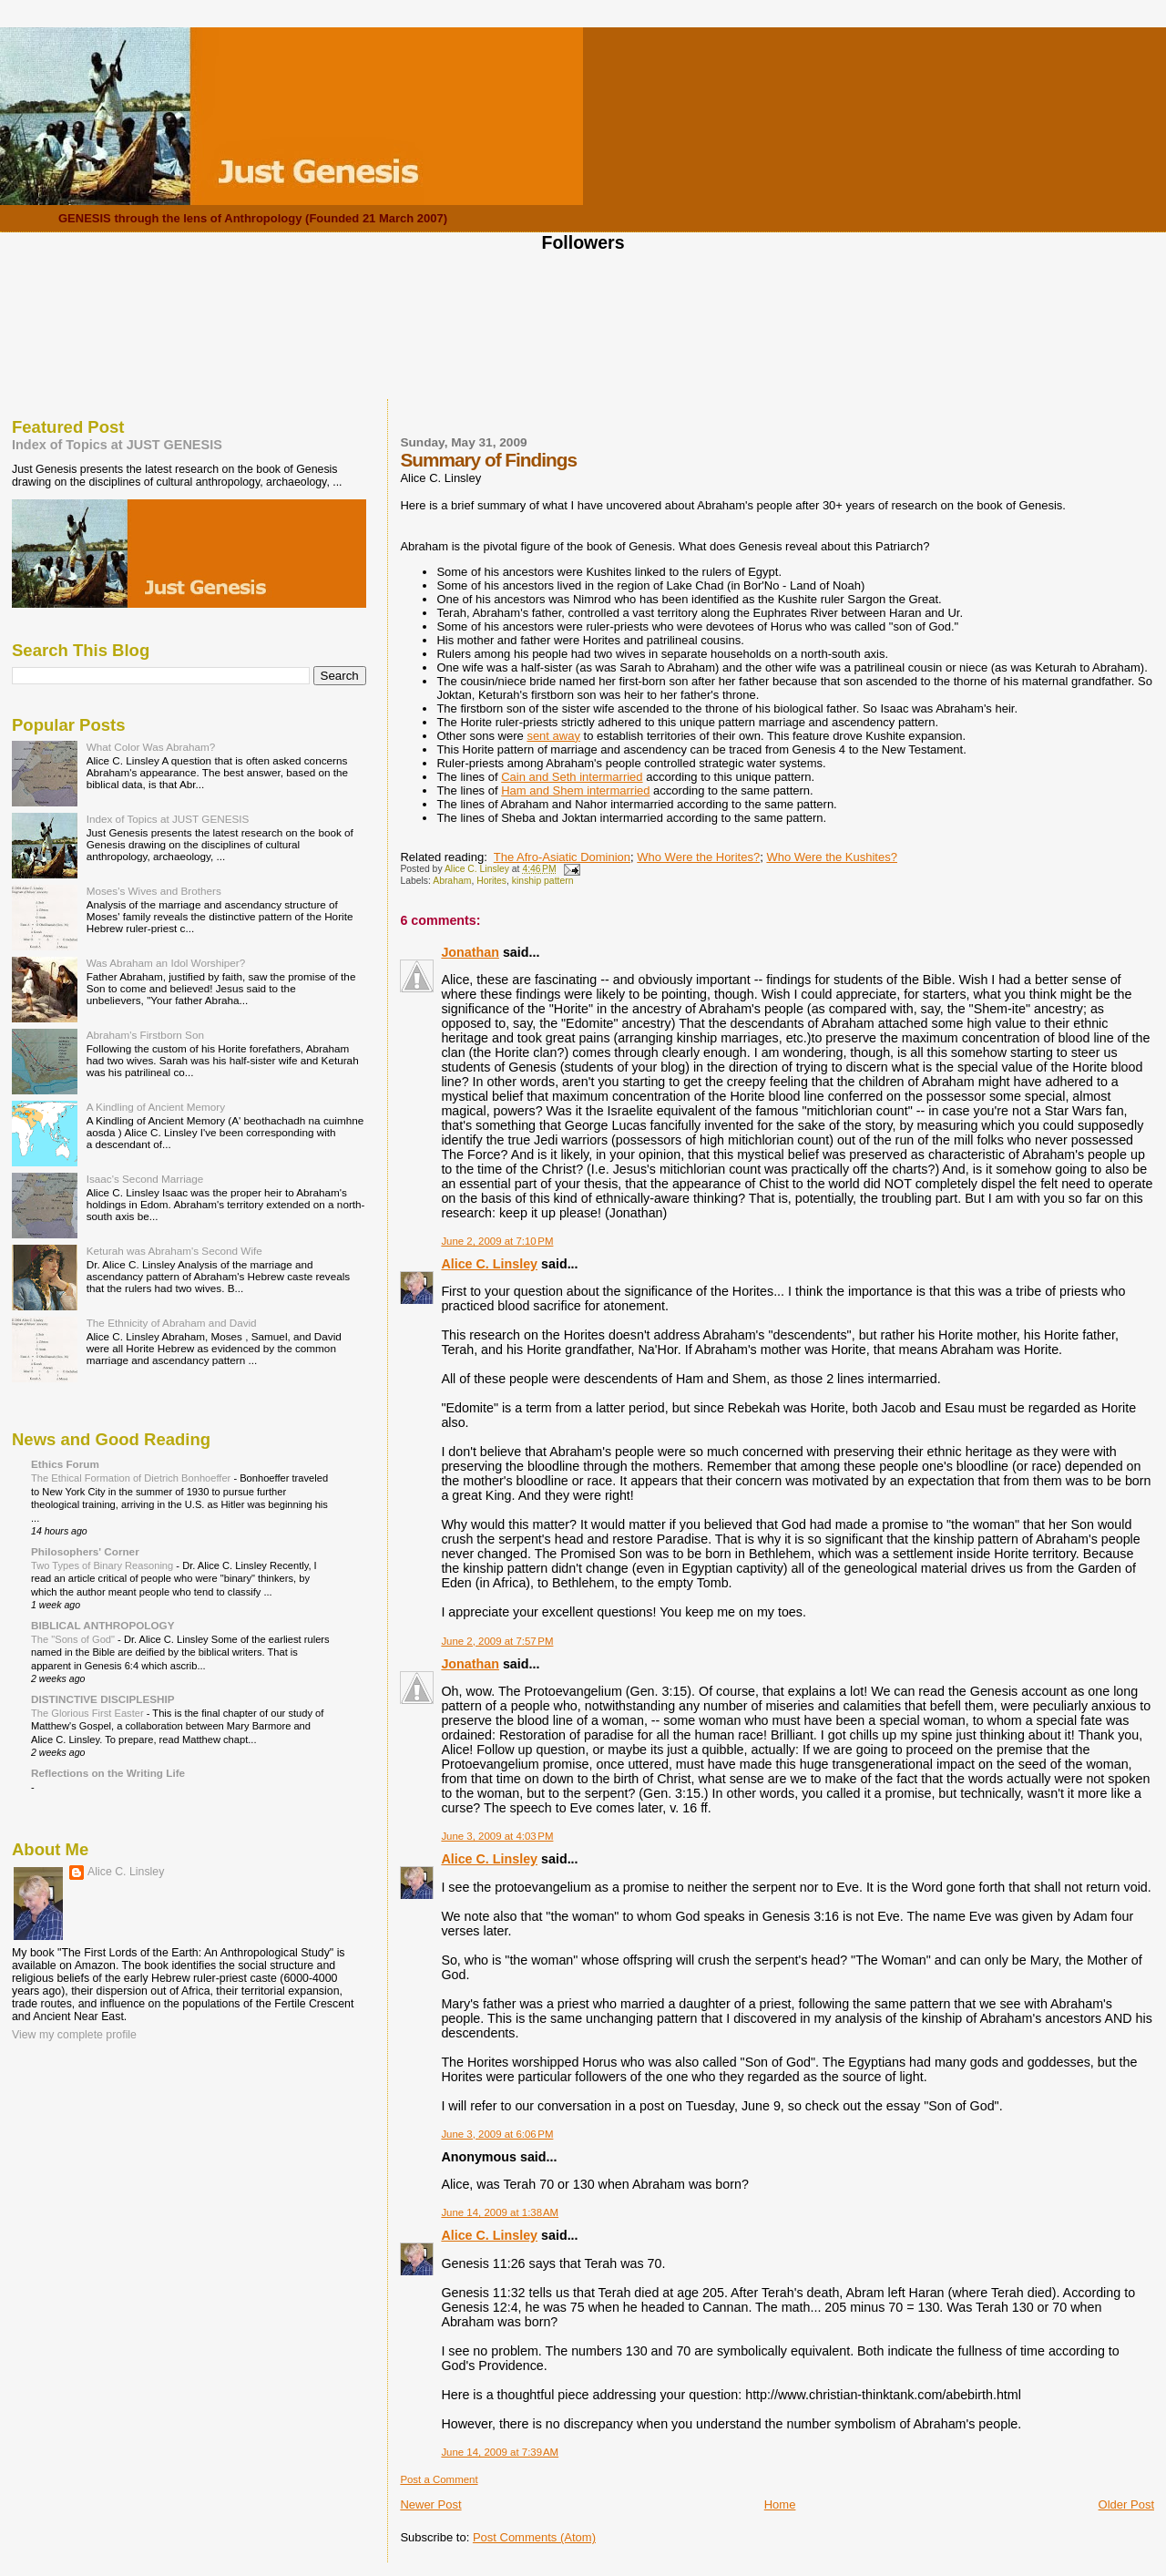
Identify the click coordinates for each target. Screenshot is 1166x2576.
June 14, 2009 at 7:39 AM (499, 2452)
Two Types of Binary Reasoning (103, 1565)
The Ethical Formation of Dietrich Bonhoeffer (132, 1478)
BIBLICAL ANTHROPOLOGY (103, 1625)
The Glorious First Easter (89, 1713)
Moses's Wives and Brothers (154, 891)
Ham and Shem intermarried (575, 790)
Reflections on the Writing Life (108, 1773)
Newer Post (430, 2504)
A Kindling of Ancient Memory (156, 1107)
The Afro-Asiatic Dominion (562, 857)
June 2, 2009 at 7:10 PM (497, 1241)
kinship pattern (543, 881)
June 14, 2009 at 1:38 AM (499, 2212)
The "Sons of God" (74, 1639)
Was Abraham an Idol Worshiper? (166, 963)
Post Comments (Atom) (534, 2537)
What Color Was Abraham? (151, 747)
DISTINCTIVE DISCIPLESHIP (103, 1699)
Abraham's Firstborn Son (145, 1035)
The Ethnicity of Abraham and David (172, 1323)
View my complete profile (74, 2034)
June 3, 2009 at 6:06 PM (497, 2134)
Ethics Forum (65, 1464)
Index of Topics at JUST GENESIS (117, 444)
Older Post (1126, 2504)
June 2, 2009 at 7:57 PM (497, 1641)
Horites (491, 881)
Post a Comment (438, 2479)
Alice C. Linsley (489, 1264)
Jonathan (470, 952)
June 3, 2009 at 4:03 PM (497, 1836)
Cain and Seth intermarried (571, 777)
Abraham (452, 881)
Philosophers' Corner (85, 1551)
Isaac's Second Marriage (145, 1179)
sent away (553, 736)
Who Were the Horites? (698, 857)
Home (780, 2504)
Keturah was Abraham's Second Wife (174, 1251)
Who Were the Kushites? (831, 857)
